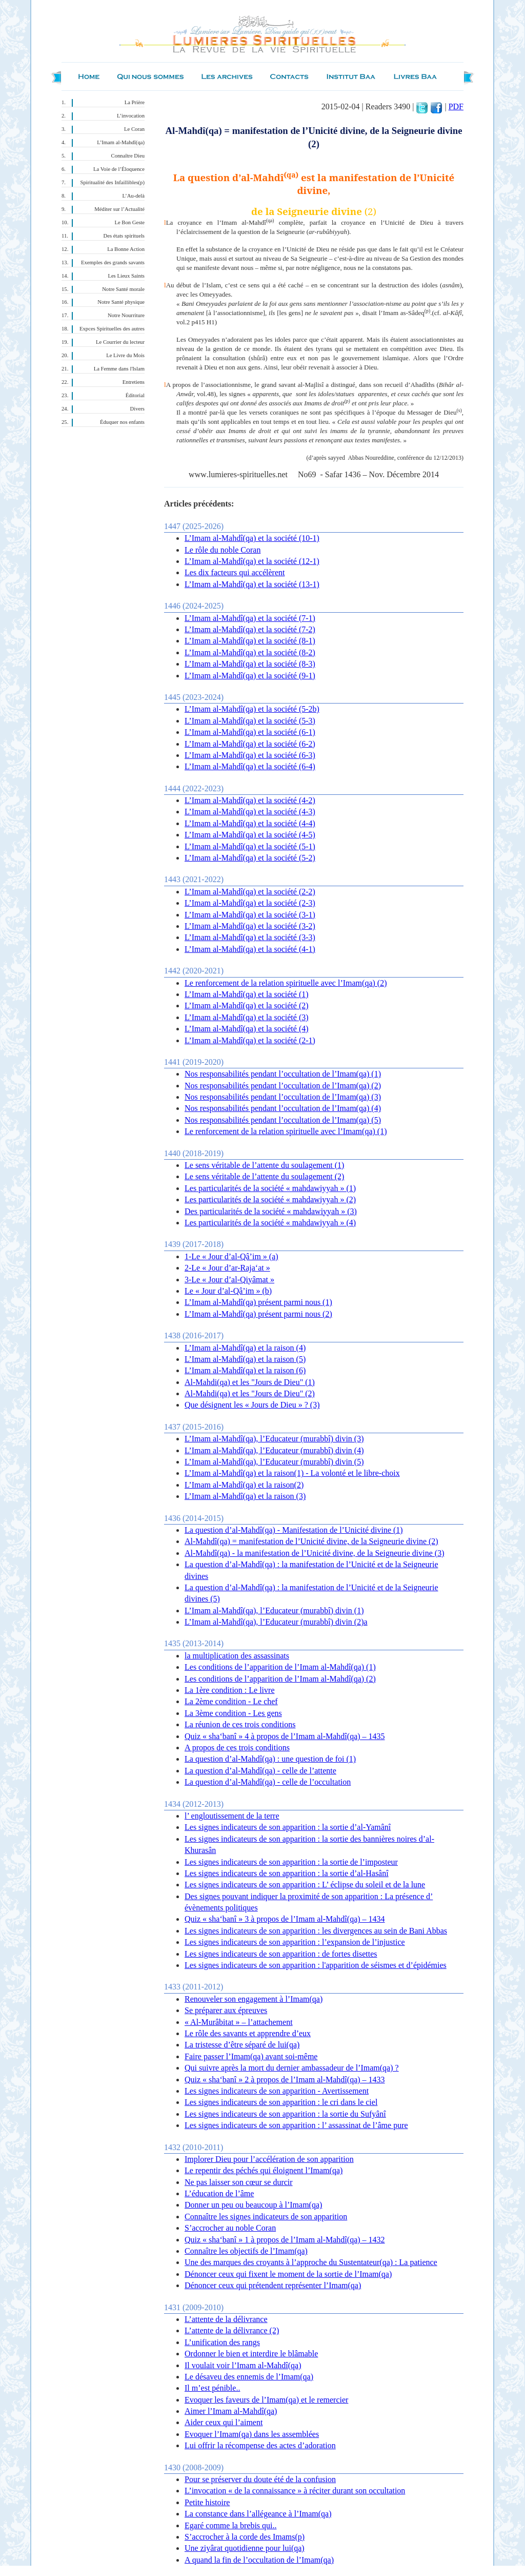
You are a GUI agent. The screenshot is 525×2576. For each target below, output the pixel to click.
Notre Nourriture (126, 315)
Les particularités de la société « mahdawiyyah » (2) (270, 1199)
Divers (137, 409)
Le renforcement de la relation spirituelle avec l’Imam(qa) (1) (286, 1131)
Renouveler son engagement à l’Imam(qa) (253, 1999)
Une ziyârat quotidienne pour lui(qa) (245, 2548)
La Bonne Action (126, 249)
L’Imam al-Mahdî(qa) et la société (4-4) (250, 823)
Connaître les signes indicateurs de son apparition (266, 2216)
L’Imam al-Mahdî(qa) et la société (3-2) (250, 926)
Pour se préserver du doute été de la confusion (260, 2479)
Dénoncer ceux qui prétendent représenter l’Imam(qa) (273, 2285)
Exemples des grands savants (113, 262)
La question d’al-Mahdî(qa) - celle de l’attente (260, 1770)
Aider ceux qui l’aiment (223, 2422)
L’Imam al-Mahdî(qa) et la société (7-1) (250, 618)
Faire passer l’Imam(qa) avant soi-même (251, 2056)
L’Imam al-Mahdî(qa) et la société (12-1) (252, 561)
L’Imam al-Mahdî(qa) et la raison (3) (245, 1496)
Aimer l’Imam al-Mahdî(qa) (231, 2411)
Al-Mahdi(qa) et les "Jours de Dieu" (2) (250, 1393)
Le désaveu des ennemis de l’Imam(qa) (249, 2376)
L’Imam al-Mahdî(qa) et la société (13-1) (252, 584)
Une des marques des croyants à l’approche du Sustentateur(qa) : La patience (311, 2262)
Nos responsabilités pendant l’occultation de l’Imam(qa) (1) (283, 1073)
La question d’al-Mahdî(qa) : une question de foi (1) (270, 1758)
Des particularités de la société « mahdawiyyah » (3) (271, 1211)
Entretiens (134, 382)
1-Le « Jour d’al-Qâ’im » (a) (231, 1256)
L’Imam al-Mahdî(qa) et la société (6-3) (250, 755)
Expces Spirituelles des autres (112, 328)
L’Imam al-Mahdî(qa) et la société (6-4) (250, 766)
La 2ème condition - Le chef (231, 1701)
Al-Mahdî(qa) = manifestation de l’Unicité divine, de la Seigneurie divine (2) (311, 1541)
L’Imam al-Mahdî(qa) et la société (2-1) (250, 1040)
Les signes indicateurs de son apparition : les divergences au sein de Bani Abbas (316, 1930)
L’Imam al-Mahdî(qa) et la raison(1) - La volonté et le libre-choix (292, 1473)
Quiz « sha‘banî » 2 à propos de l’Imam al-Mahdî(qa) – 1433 (285, 2079)
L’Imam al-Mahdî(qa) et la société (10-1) (252, 538)
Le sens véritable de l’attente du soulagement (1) (264, 1165)
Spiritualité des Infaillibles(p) (112, 182)
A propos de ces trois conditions (237, 1747)
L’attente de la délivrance (226, 2319)
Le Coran (134, 129)
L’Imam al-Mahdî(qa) (121, 142)
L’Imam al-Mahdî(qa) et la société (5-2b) (252, 709)
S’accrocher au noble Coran (230, 2227)
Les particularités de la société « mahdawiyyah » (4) (270, 1222)
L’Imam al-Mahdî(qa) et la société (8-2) (250, 652)
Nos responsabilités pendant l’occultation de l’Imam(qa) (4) (283, 1108)
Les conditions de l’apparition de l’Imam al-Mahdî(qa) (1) (280, 1667)
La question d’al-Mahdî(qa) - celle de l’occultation (268, 1782)
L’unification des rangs (222, 2342)
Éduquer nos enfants (122, 422)
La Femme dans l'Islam (119, 369)
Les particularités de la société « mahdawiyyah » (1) (270, 1188)
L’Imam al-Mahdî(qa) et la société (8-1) (250, 640)
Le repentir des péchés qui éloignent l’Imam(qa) (263, 2170)
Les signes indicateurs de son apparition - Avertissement (277, 2090)
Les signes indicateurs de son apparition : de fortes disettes (281, 1953)
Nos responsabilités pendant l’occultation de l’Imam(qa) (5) (283, 1120)
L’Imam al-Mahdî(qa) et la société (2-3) (250, 903)
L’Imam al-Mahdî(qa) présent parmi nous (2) (258, 1314)
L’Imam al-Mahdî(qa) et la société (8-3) (250, 663)
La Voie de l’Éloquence (119, 169)
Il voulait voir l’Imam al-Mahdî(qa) (243, 2365)
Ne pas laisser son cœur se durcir (239, 2182)
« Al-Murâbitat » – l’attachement (239, 2022)
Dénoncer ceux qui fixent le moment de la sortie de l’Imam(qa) (288, 2274)
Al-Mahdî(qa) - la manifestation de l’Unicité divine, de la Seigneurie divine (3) (315, 1553)
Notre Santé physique (121, 302)
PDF (456, 106)
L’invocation (131, 116)
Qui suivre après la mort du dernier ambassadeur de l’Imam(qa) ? (292, 2067)
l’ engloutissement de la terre (232, 1815)
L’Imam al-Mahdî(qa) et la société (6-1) (250, 732)
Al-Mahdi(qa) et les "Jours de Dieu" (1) (250, 1382)
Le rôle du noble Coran (222, 549)
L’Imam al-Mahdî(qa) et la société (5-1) (250, 846)
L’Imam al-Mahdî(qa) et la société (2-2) (250, 891)
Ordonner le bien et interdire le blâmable (251, 2353)
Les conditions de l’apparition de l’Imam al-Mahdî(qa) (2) (280, 1678)
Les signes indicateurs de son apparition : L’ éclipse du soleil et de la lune (305, 1884)
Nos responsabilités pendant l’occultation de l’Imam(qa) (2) (283, 1085)
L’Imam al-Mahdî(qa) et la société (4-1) (250, 949)
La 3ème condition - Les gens (233, 1713)
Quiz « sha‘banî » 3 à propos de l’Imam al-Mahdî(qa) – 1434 (285, 1919)
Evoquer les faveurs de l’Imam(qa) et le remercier (266, 2399)
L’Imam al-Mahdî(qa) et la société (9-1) (250, 675)
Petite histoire (207, 2502)
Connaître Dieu (128, 156)
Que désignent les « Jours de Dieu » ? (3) (252, 1404)
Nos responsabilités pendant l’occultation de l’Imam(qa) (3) (283, 1096)
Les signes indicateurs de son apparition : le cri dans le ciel (281, 2102)
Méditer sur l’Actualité (119, 209)
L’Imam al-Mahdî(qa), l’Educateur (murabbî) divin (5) (274, 1461)
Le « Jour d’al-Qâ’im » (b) (228, 1290)
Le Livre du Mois (125, 355)
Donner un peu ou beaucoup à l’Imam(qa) (253, 2204)
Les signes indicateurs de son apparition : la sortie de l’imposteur (291, 1862)
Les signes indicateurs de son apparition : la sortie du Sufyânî (285, 2114)
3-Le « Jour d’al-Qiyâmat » (229, 1279)
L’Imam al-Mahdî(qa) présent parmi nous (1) (258, 1302)
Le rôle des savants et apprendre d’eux (248, 2033)
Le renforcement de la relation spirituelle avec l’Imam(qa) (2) (286, 983)
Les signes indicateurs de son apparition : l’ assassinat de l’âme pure (296, 2125)
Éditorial (135, 395)
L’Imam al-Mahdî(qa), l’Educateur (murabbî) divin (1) (274, 1610)
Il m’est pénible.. (212, 2388)
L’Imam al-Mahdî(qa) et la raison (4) (245, 1347)
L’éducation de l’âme (219, 2193)
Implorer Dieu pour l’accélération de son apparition (269, 2159)
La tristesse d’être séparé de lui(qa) (242, 2044)
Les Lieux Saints (126, 276)
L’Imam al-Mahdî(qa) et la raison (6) (245, 1370)
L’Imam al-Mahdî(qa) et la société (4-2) (250, 800)
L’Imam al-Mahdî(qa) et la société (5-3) (250, 720)
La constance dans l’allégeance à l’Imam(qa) (258, 2513)
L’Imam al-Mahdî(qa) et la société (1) (247, 994)
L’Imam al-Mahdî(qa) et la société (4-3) (250, 811)
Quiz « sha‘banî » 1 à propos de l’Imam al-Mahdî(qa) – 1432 (285, 2239)
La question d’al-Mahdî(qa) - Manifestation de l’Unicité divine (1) (294, 1530)
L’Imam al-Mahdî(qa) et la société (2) (247, 1005)
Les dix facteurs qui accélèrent (235, 572)
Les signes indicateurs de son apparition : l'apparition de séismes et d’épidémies (316, 1965)
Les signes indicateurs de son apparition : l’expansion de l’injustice (295, 1942)
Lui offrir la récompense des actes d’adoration (260, 2445)
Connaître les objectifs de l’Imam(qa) (246, 2251)
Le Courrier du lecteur (120, 342)
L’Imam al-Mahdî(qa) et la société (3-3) (250, 937)
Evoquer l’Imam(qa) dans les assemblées (252, 2434)
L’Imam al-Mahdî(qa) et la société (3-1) (250, 914)
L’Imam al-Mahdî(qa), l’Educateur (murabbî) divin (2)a (276, 1621)
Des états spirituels (124, 236)
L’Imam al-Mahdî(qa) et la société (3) (247, 1017)
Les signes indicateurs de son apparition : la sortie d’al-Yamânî (288, 1827)
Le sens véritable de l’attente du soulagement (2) (264, 1176)
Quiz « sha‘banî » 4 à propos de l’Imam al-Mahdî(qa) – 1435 (285, 1736)
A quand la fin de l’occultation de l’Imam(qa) (259, 2559)
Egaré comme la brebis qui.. (231, 2525)
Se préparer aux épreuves (226, 2010)
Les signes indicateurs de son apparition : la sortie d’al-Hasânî (287, 1873)
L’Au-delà (134, 196)
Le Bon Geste (129, 222)
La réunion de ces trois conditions (240, 1724)
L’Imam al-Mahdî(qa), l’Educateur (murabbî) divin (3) (274, 1438)
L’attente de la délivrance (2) (232, 2330)
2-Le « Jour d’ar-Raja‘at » (227, 1267)
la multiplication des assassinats (237, 1655)
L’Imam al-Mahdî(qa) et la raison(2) (244, 1484)
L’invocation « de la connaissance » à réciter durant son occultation (295, 2490)
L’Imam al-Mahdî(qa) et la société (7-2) (250, 629)
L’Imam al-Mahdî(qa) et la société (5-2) (250, 857)
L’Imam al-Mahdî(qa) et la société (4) (247, 1028)
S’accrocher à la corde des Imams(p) (245, 2536)
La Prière (135, 102)
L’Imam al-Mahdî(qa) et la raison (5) (245, 1359)
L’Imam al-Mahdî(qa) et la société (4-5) (250, 834)
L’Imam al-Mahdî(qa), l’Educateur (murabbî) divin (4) (274, 1450)
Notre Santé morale (123, 289)
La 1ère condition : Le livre (229, 1690)
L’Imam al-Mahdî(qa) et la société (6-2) (250, 743)
